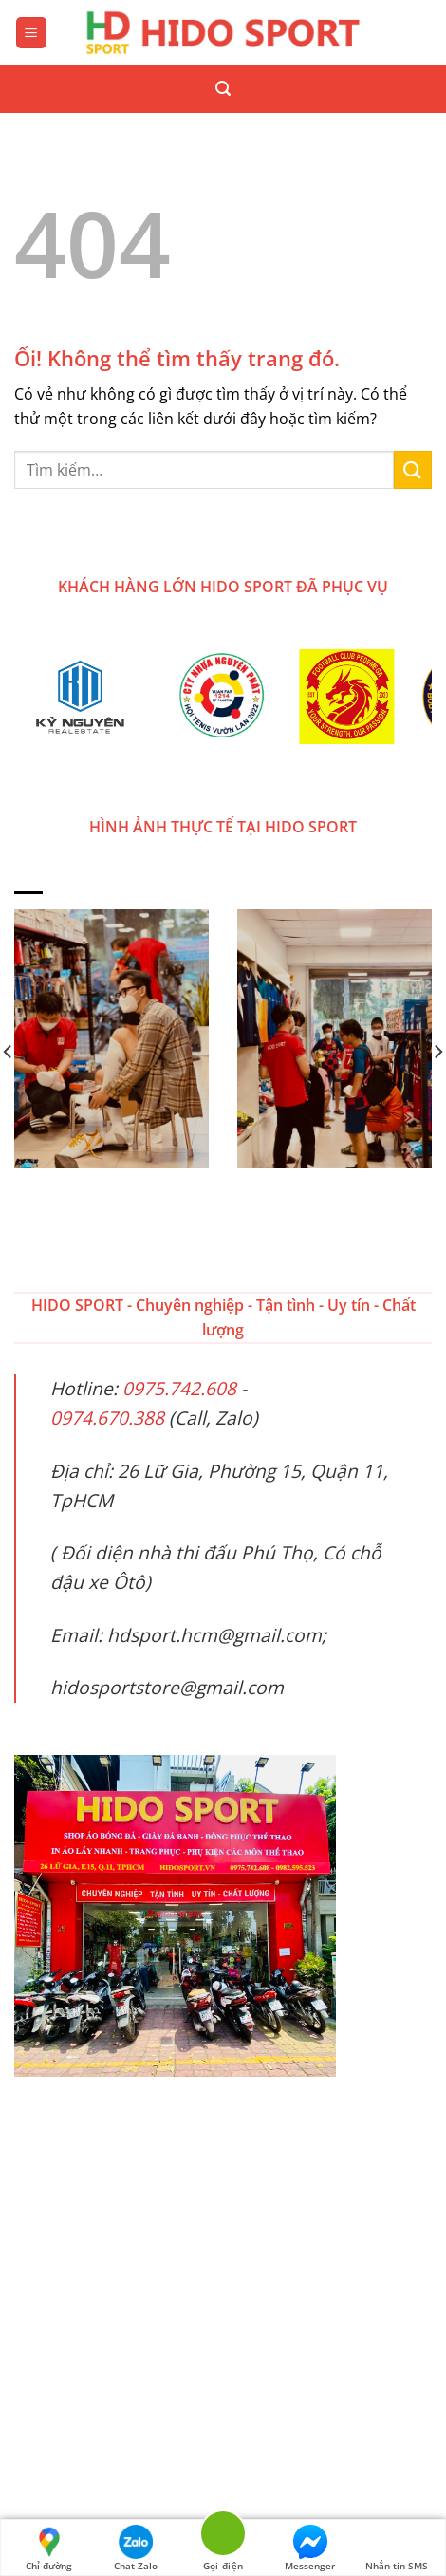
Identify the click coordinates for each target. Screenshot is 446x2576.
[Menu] (31, 32)
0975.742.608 (179, 1388)
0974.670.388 (107, 1417)
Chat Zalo (136, 2548)
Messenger (310, 2548)
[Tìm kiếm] (223, 88)
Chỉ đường (49, 2548)
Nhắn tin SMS (396, 2548)
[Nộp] (413, 469)
